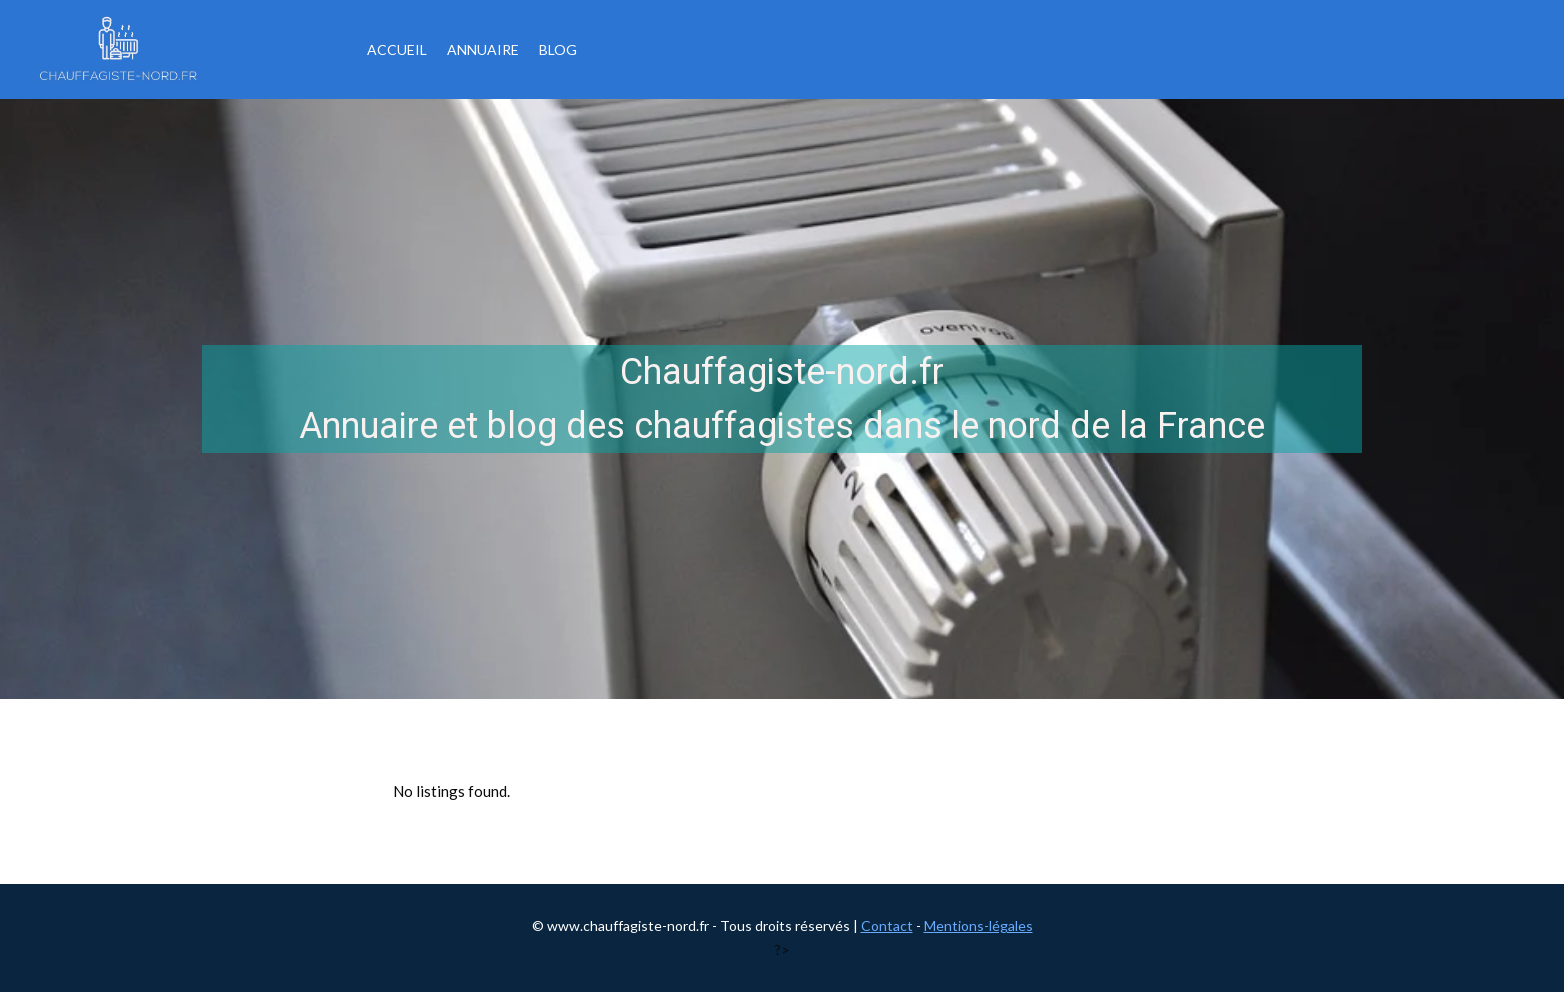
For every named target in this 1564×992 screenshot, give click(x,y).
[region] (782, 399)
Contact (887, 925)
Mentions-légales (978, 925)
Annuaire (483, 49)
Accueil (397, 49)
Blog (558, 49)
